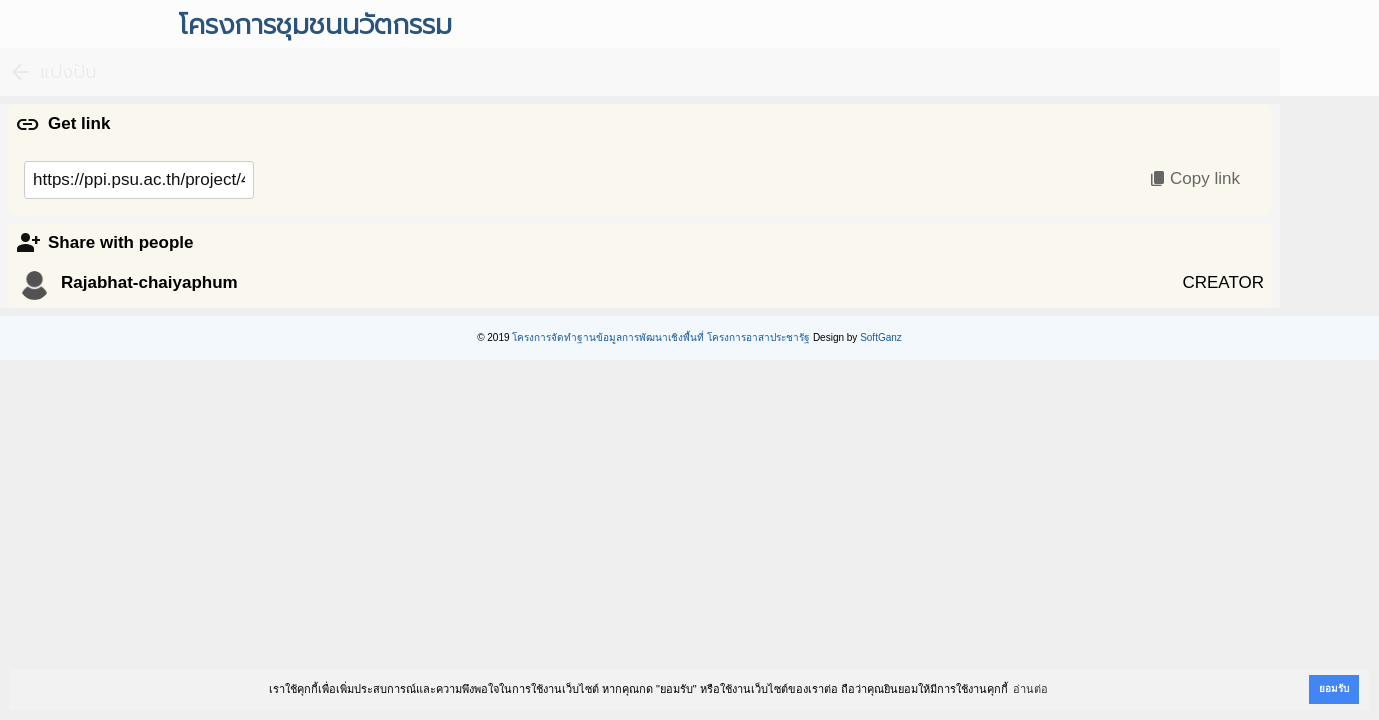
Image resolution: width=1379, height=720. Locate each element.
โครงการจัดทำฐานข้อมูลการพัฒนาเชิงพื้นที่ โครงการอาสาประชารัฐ (661, 337)
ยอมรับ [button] (1334, 688)
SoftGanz (881, 337)
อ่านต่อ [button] (1030, 689)
